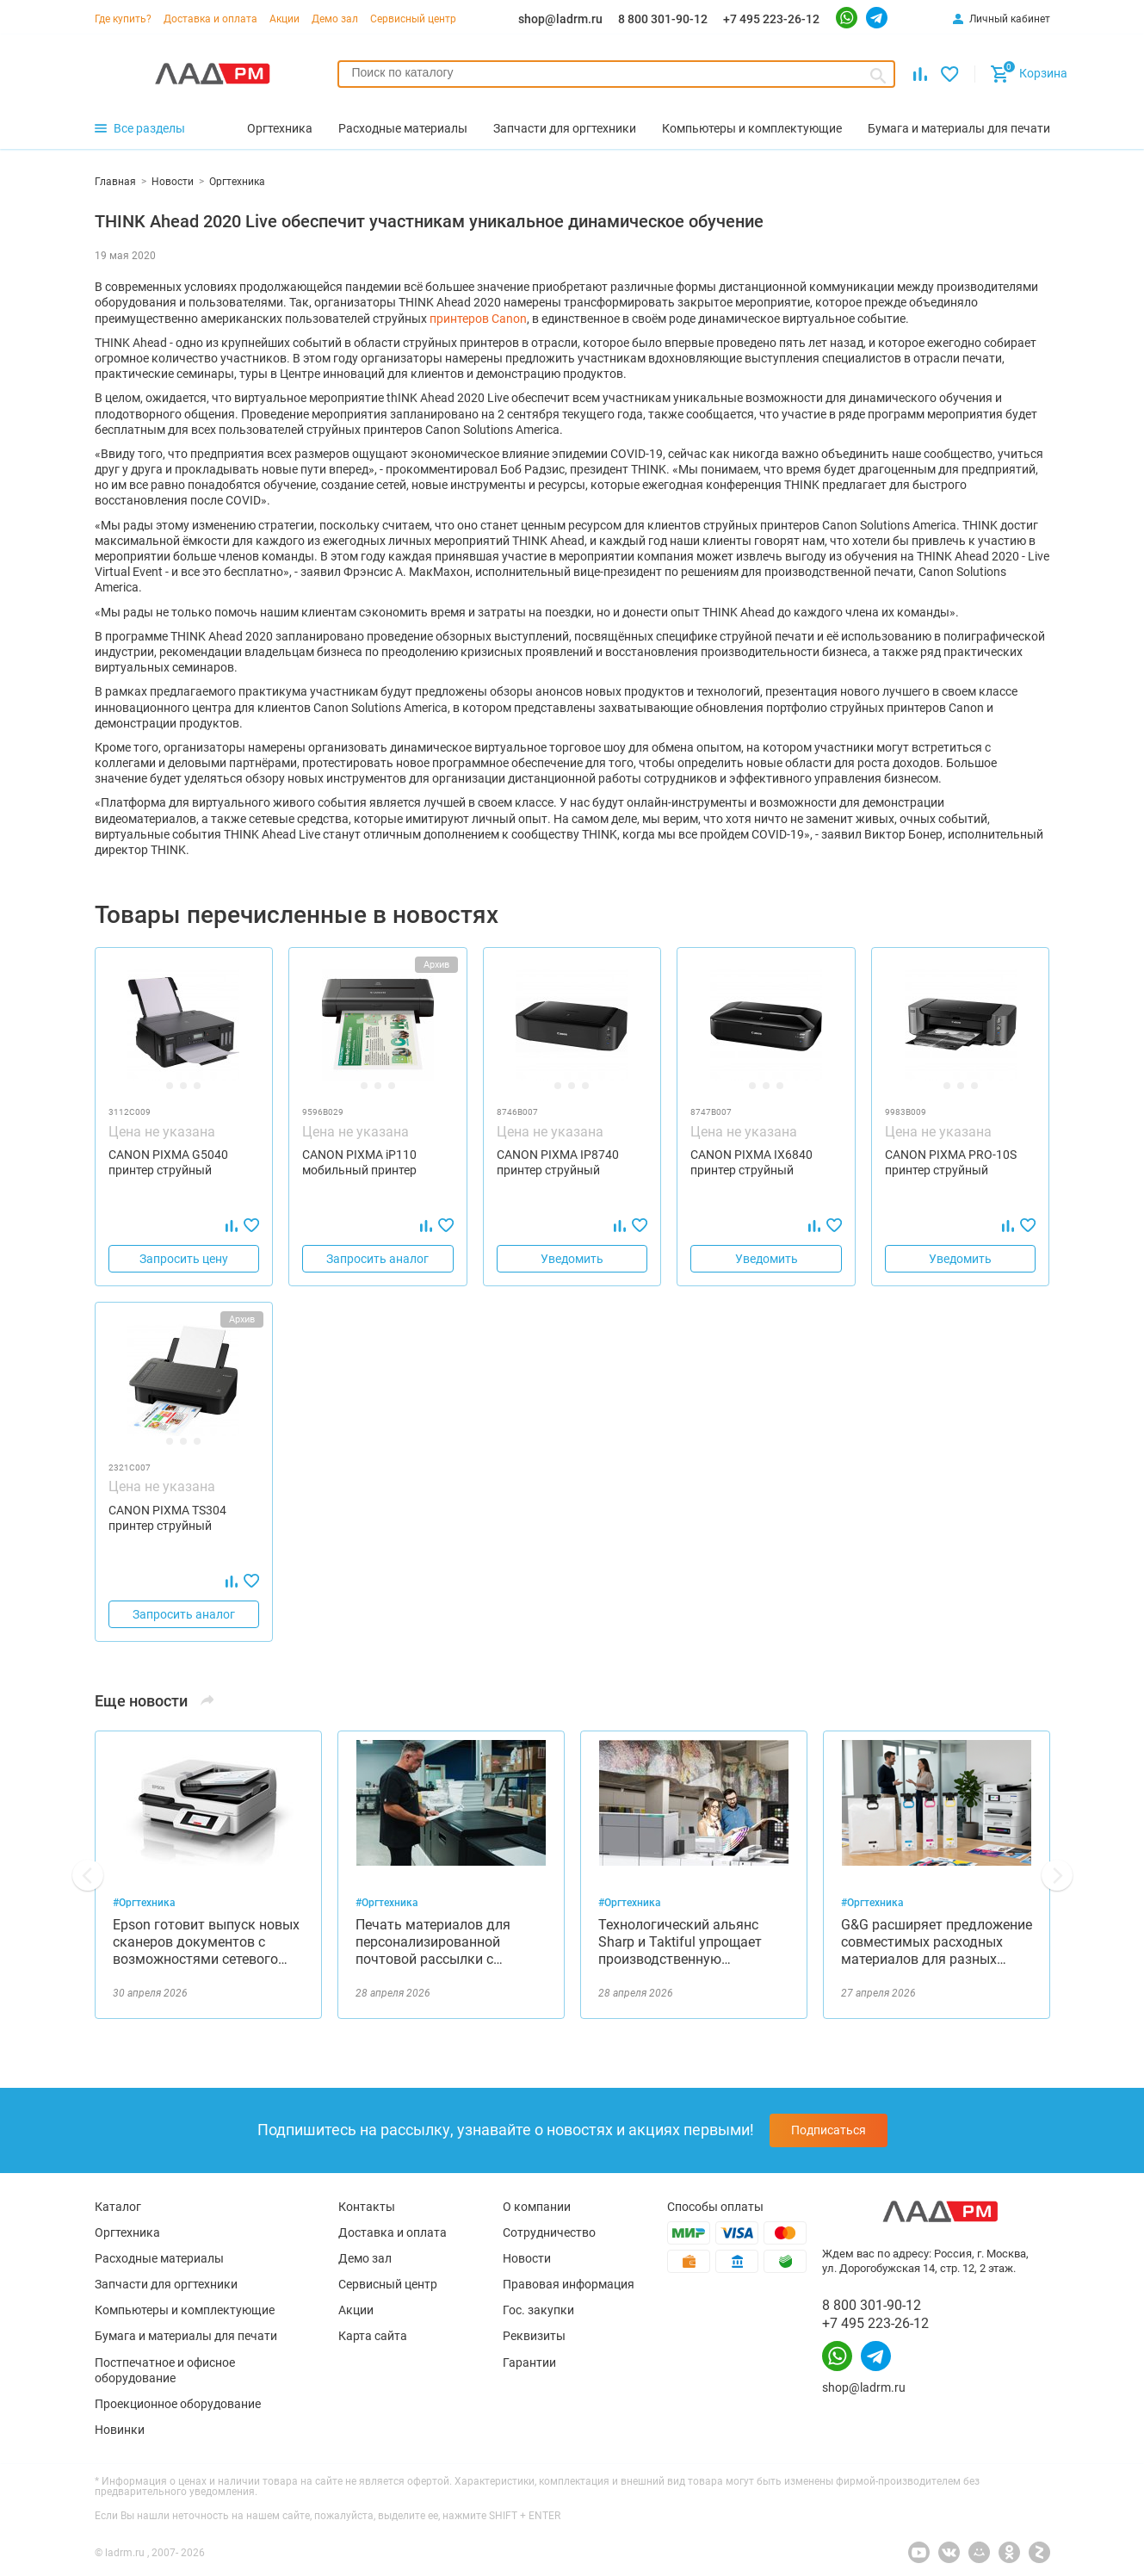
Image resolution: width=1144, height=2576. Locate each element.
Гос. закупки (538, 2310)
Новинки (120, 2430)
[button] (87, 1875)
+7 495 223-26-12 (771, 19)
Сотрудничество (549, 2232)
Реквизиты (534, 2336)
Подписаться (828, 2130)
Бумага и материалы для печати (186, 2336)
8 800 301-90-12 (663, 19)
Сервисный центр (413, 19)
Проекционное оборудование (178, 2404)
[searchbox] (616, 72)
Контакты (366, 2207)
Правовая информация (568, 2284)
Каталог (118, 2207)
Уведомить (572, 1259)
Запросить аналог (377, 1259)
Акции (284, 19)
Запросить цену (183, 1259)
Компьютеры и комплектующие (185, 2310)
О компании (537, 2207)
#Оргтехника (144, 1903)
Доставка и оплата (210, 19)
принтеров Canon (478, 318)
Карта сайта (372, 2336)
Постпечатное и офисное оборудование (165, 2370)
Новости (527, 2258)
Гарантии (529, 2362)
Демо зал (335, 19)
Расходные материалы (159, 2258)
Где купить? (123, 19)
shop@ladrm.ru (560, 19)
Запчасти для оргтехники (166, 2284)
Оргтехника (127, 2232)
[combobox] (616, 74)
